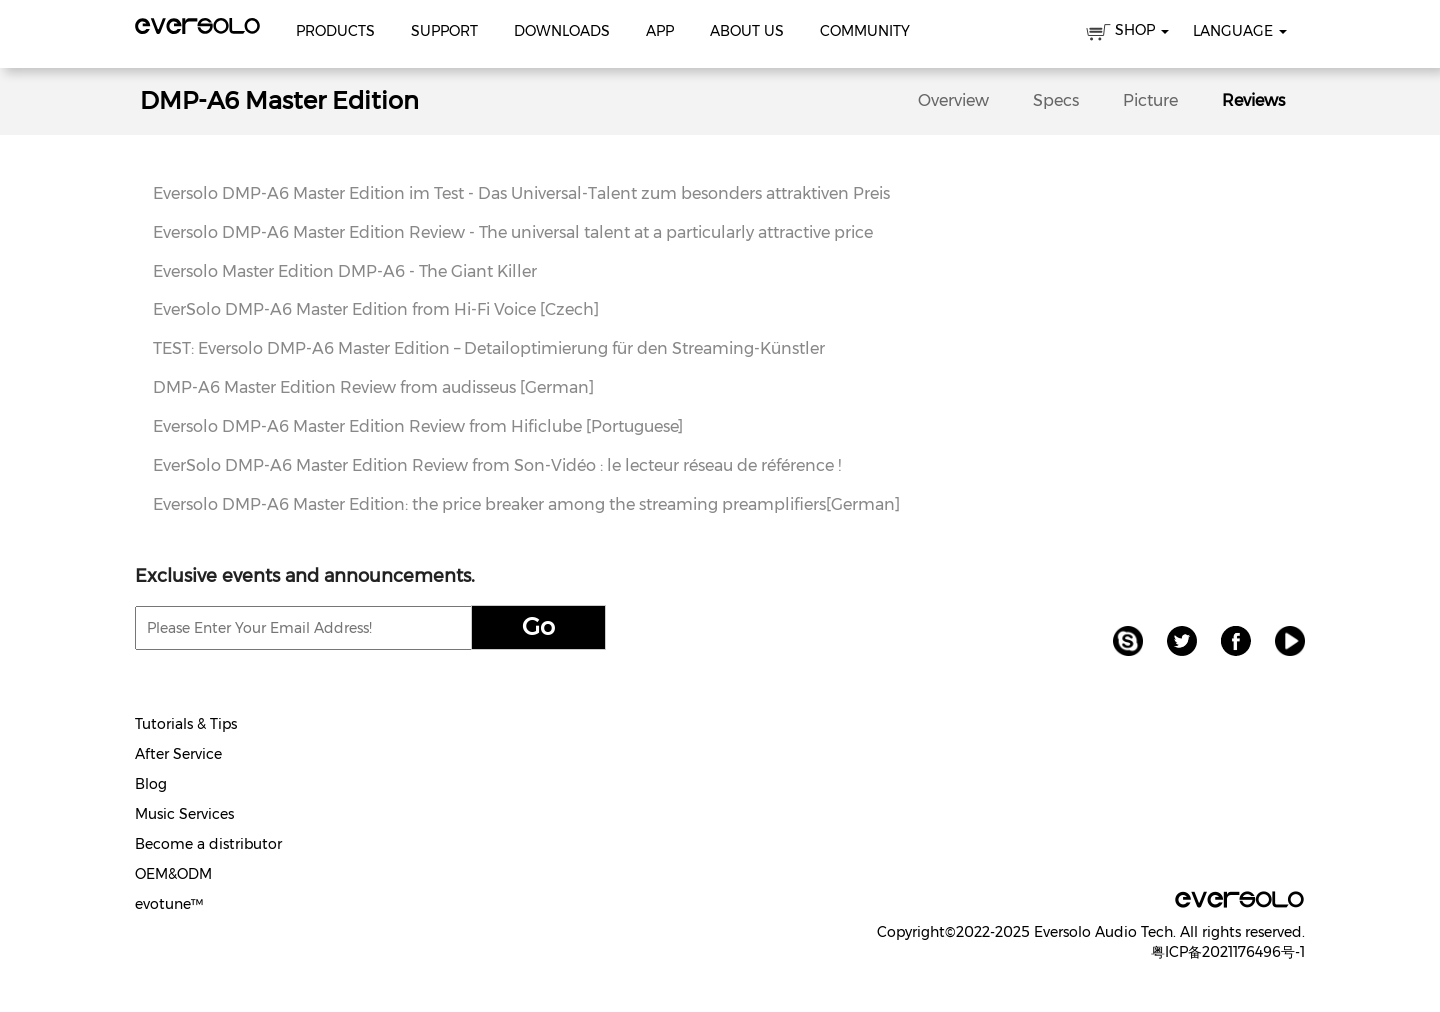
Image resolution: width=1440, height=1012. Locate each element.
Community (865, 31)
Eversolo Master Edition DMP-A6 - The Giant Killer (345, 271)
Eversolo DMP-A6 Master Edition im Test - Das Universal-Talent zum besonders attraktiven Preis (521, 193)
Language (1240, 31)
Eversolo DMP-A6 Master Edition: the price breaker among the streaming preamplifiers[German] (526, 504)
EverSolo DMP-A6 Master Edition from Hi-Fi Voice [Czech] (376, 309)
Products (335, 31)
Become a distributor (208, 844)
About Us (747, 31)
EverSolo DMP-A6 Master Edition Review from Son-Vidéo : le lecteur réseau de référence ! (497, 465)
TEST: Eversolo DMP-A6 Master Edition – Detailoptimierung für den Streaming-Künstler (489, 348)
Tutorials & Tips (186, 724)
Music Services (184, 814)
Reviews (1253, 100)
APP (660, 31)
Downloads (562, 31)
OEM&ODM (173, 874)
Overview (953, 100)
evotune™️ (169, 904)
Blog (151, 784)
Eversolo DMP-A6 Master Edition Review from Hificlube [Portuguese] (418, 426)
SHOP (1127, 33)
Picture (1150, 100)
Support (444, 31)
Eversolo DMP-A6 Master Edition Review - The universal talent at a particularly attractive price (513, 232)
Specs (1056, 100)
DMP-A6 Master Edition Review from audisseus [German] (373, 387)
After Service (178, 754)
